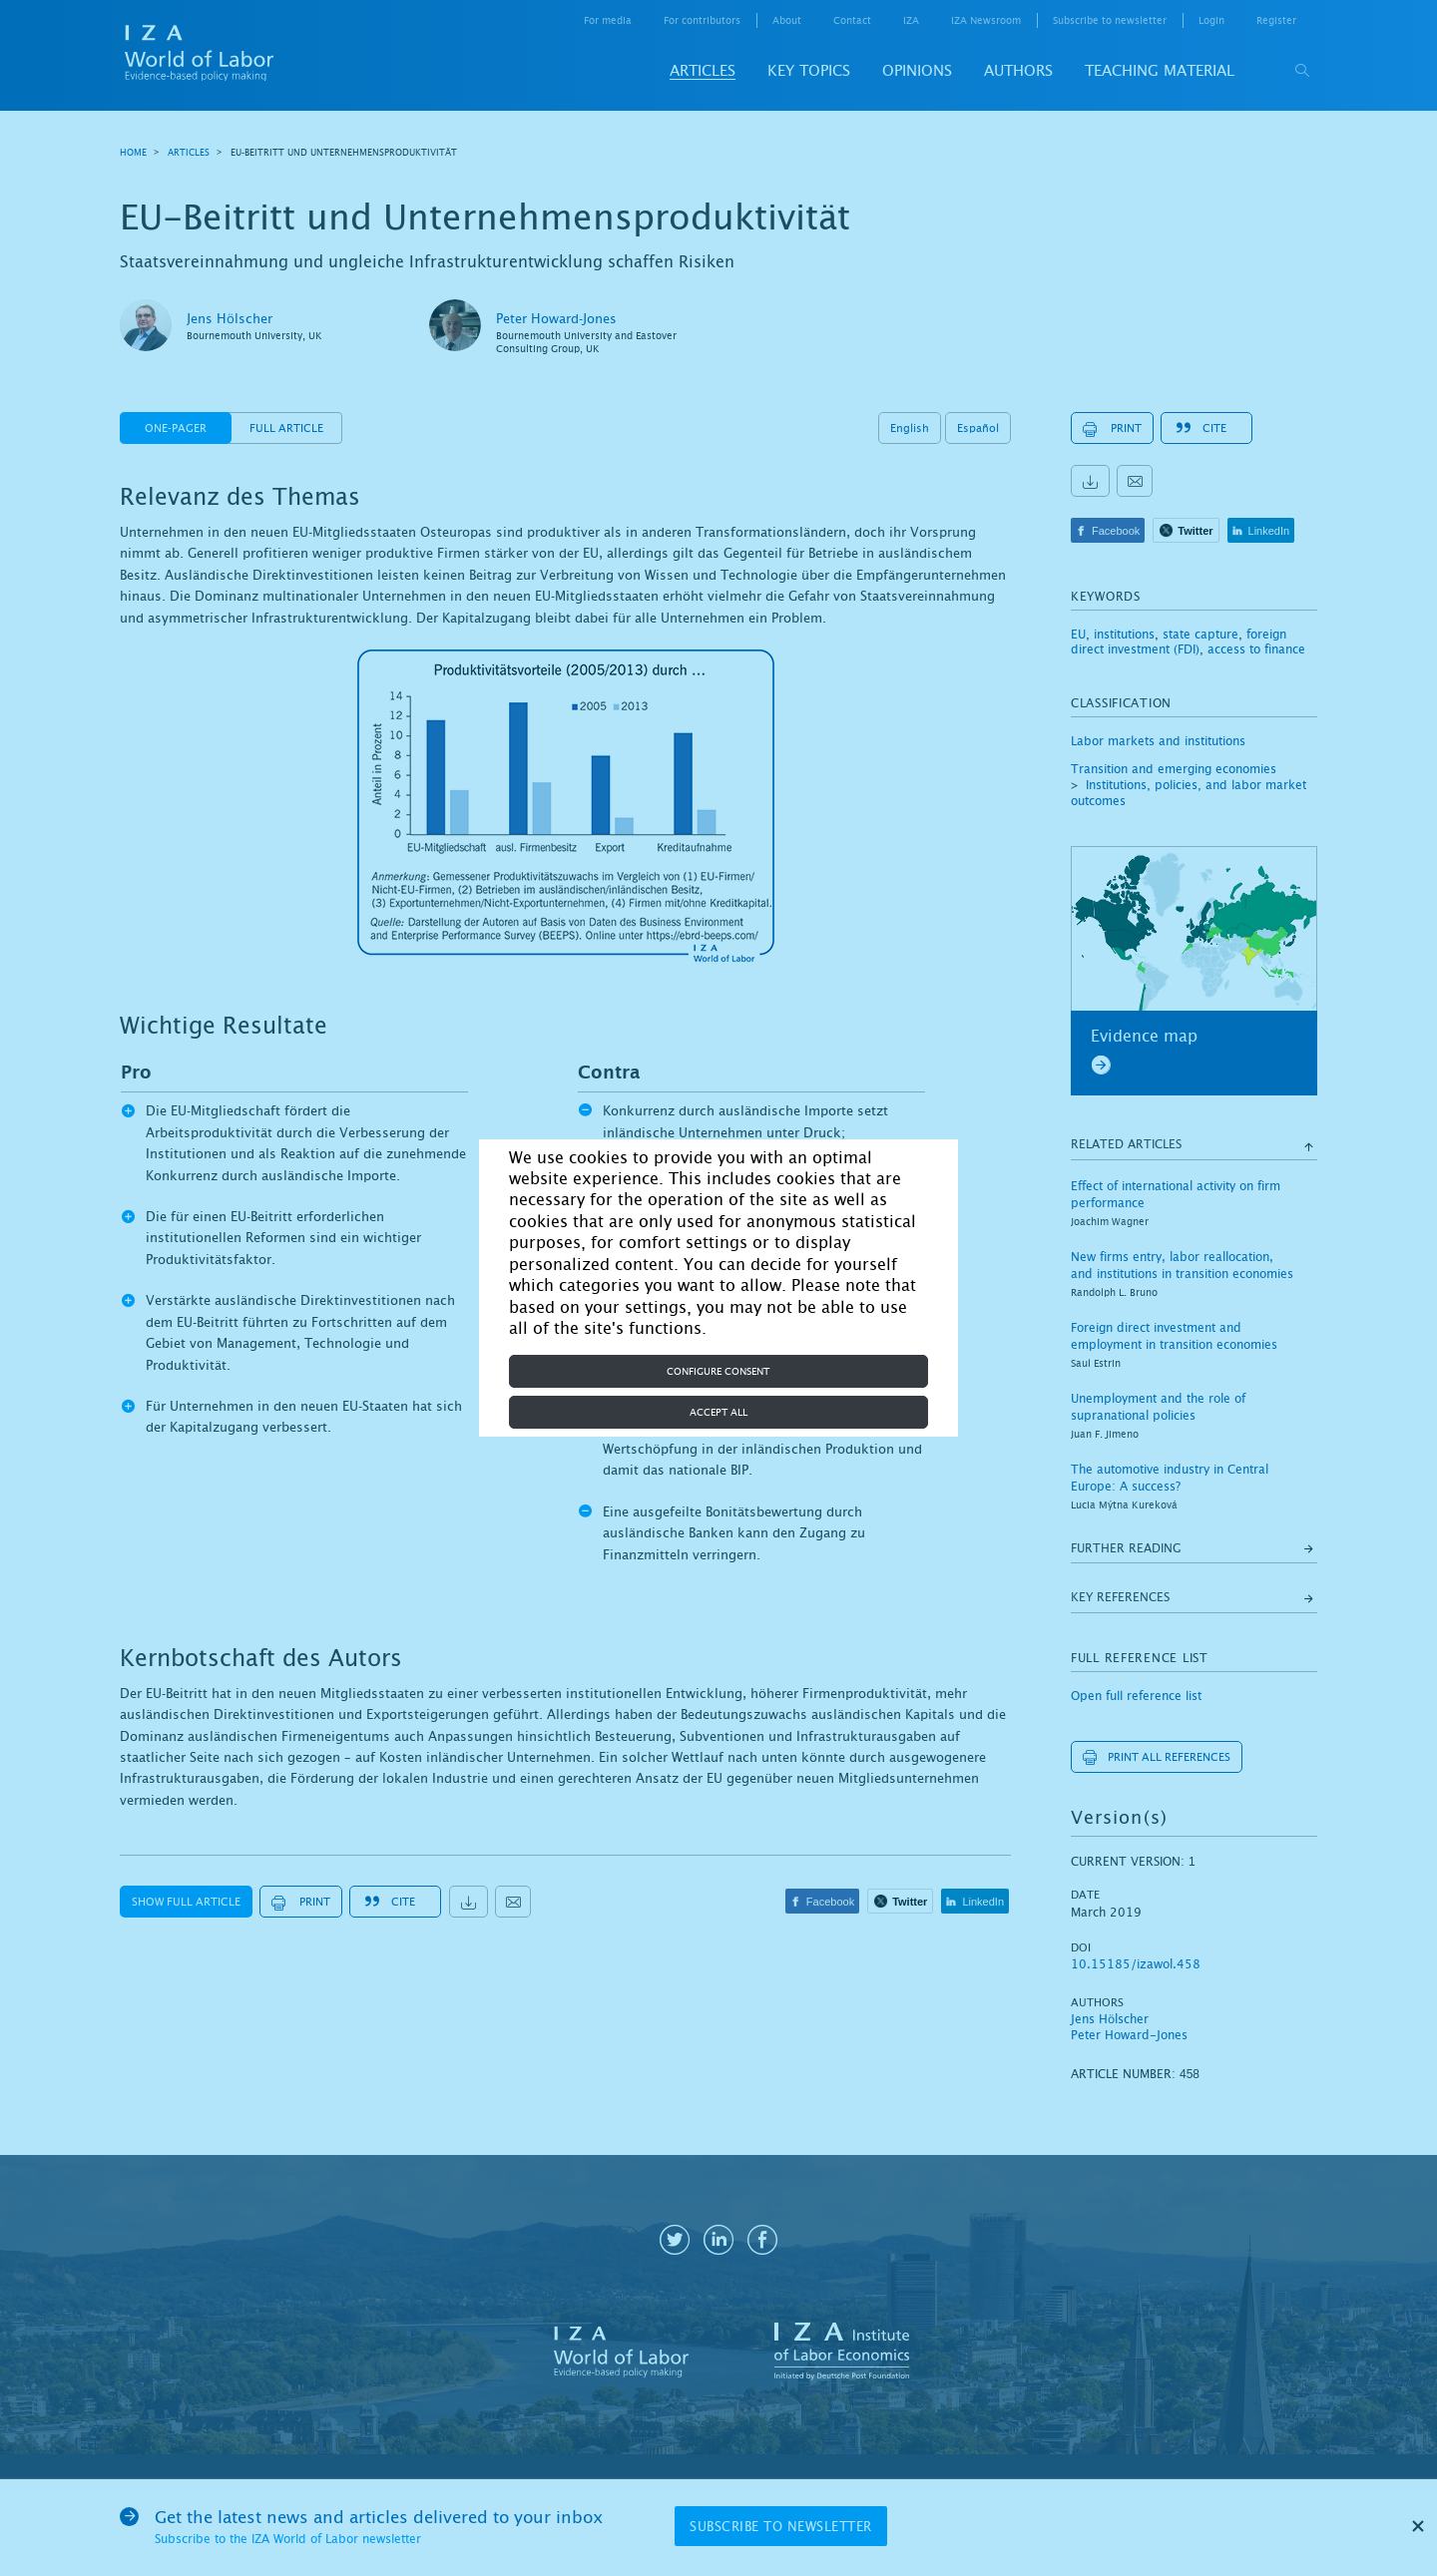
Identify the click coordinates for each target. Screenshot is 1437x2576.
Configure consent (718, 1371)
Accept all (718, 1412)
